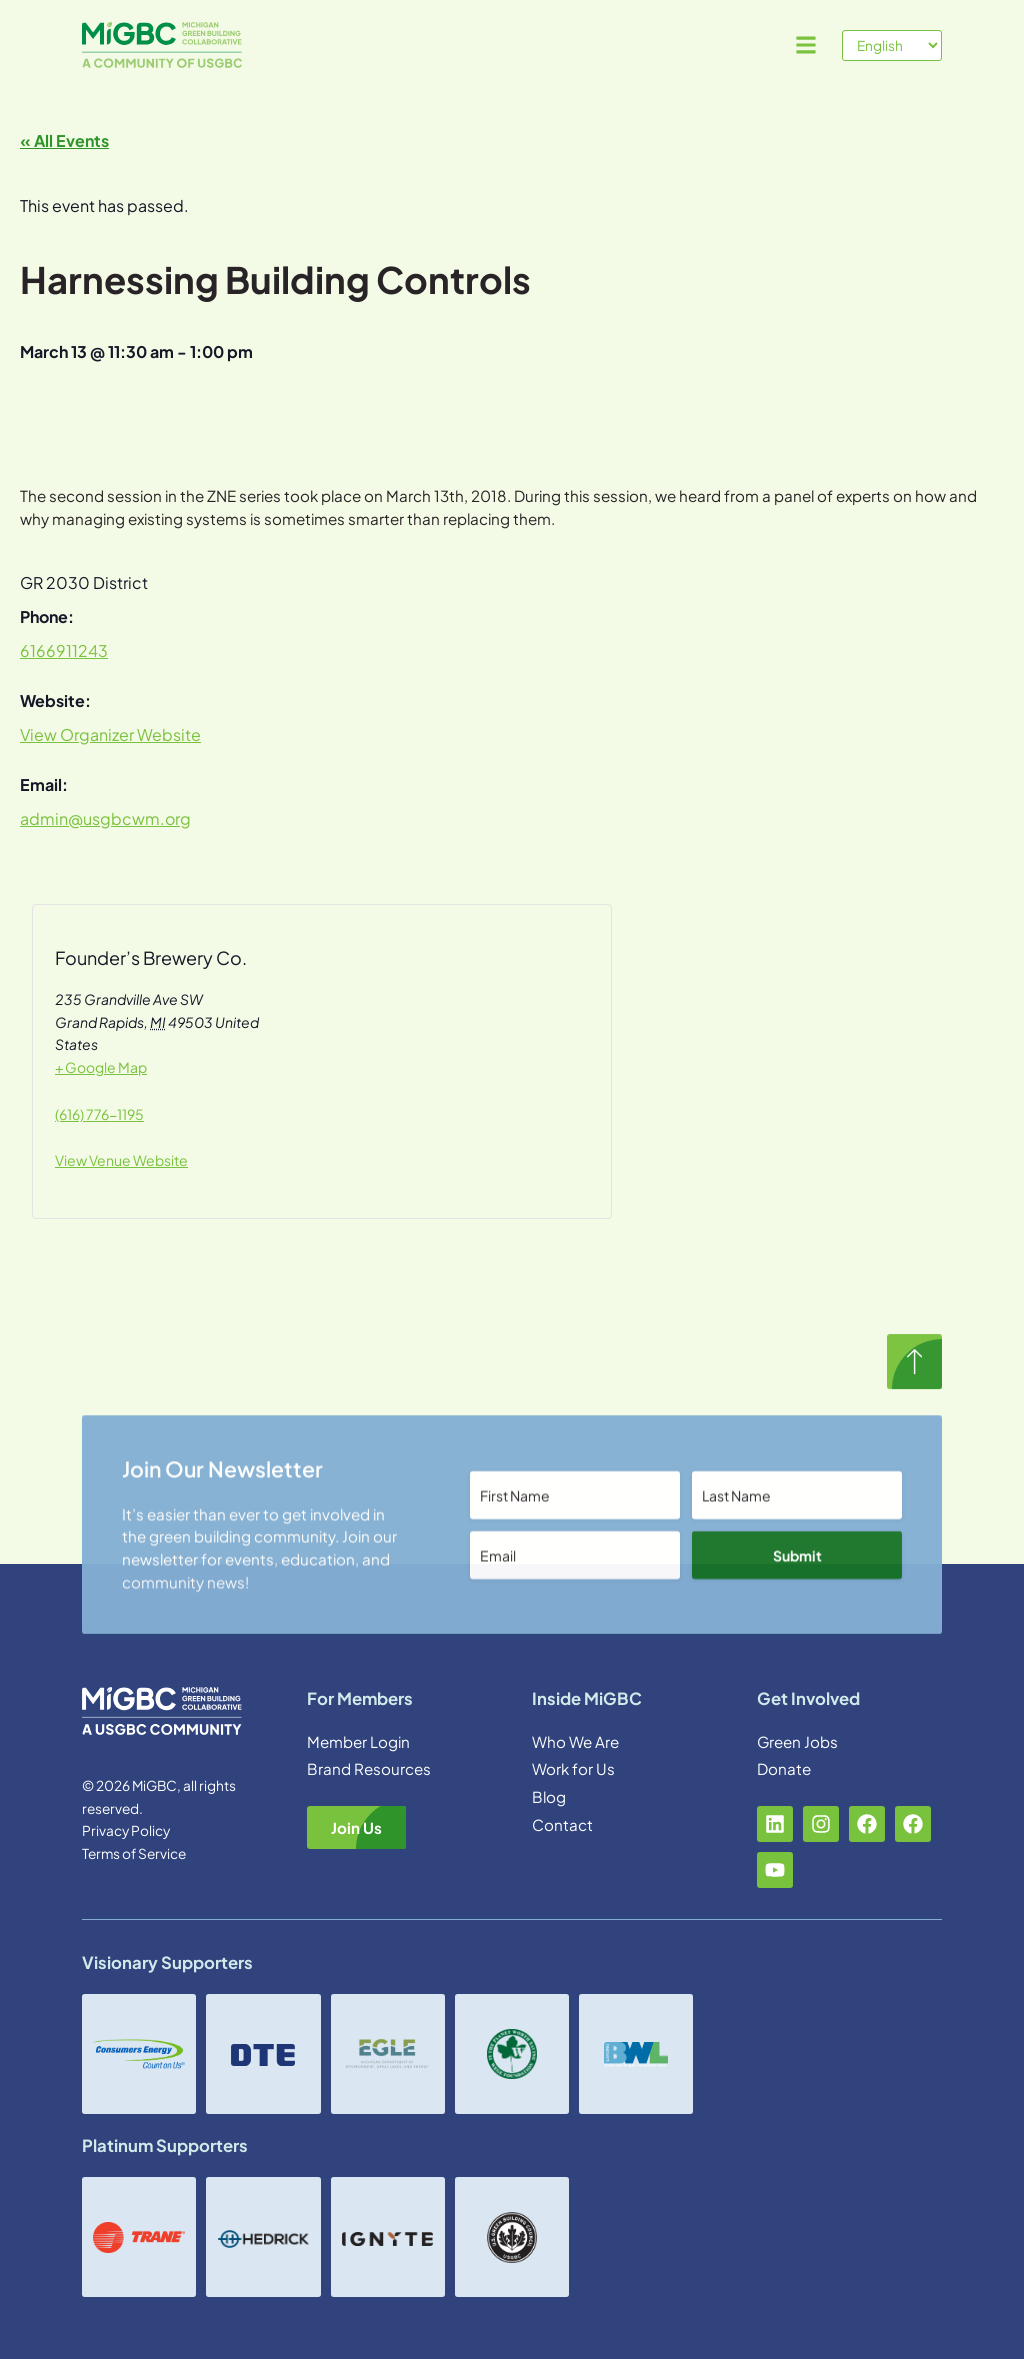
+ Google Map (101, 1067)
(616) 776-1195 (99, 1114)
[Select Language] (892, 45)
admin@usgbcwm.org (105, 818)
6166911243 (64, 650)
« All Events (64, 140)
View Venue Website (121, 1160)
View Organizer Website (110, 734)
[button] (805, 45)
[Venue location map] (406, 1067)
